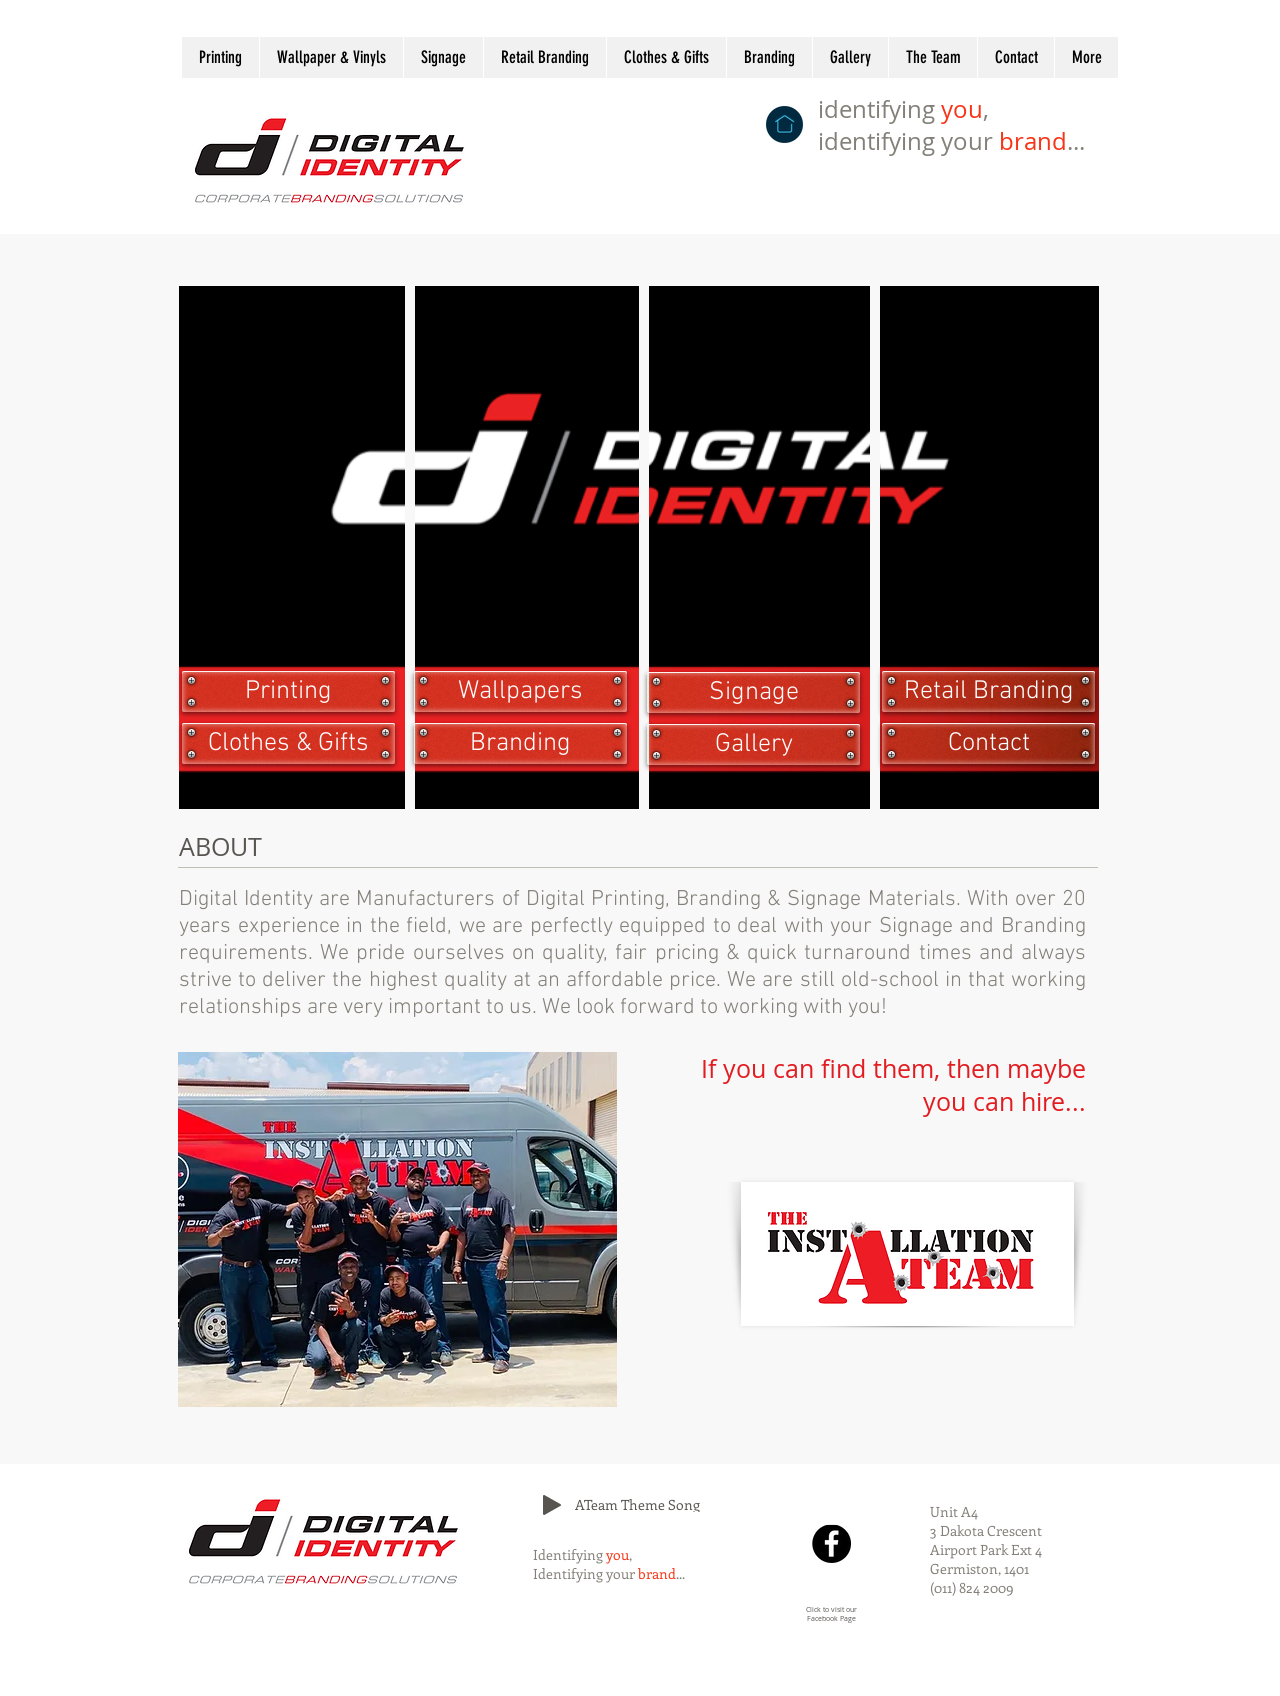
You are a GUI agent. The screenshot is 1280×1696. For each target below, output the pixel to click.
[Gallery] (753, 744)
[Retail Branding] (988, 691)
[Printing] (288, 691)
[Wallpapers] (520, 691)
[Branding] (520, 743)
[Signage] (753, 692)
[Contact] (988, 743)
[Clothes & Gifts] (288, 743)
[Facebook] (831, 1543)
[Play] (552, 1505)
